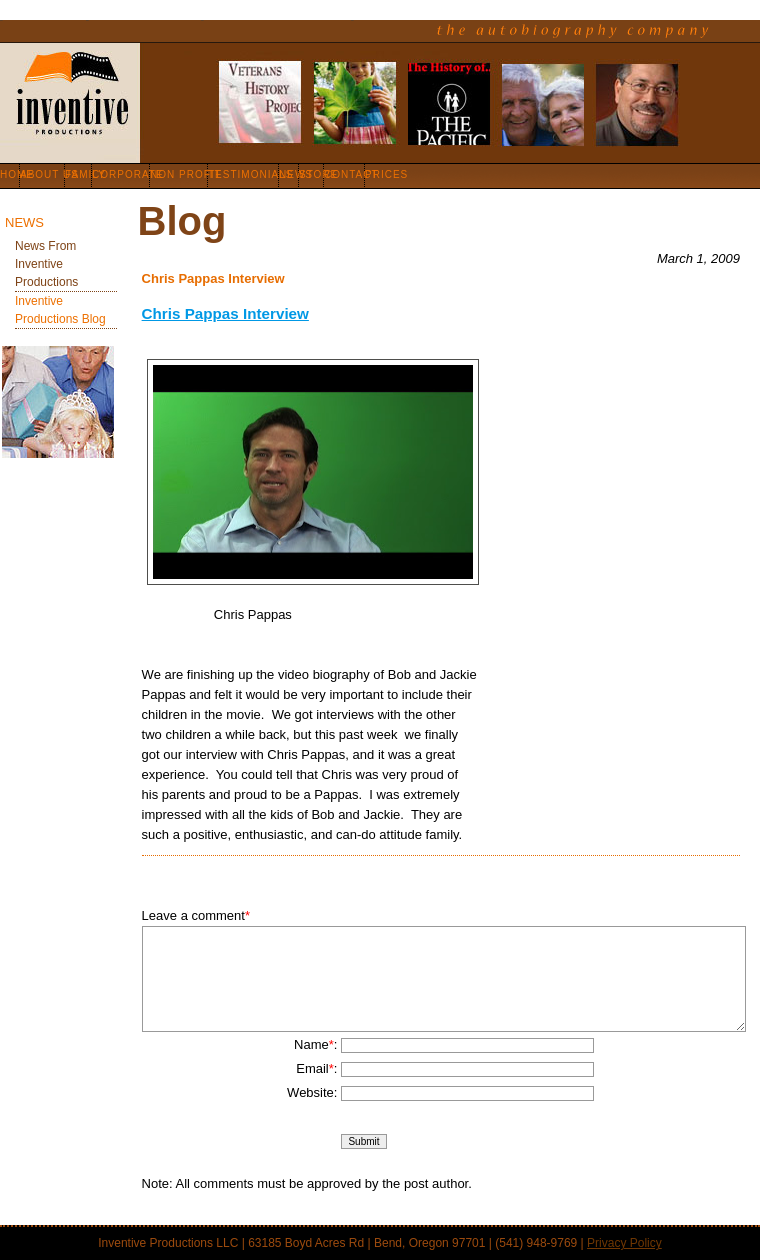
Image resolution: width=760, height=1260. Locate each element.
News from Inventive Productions (46, 264)
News (24, 222)
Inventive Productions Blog (60, 310)
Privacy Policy (624, 1243)
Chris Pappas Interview (225, 313)
